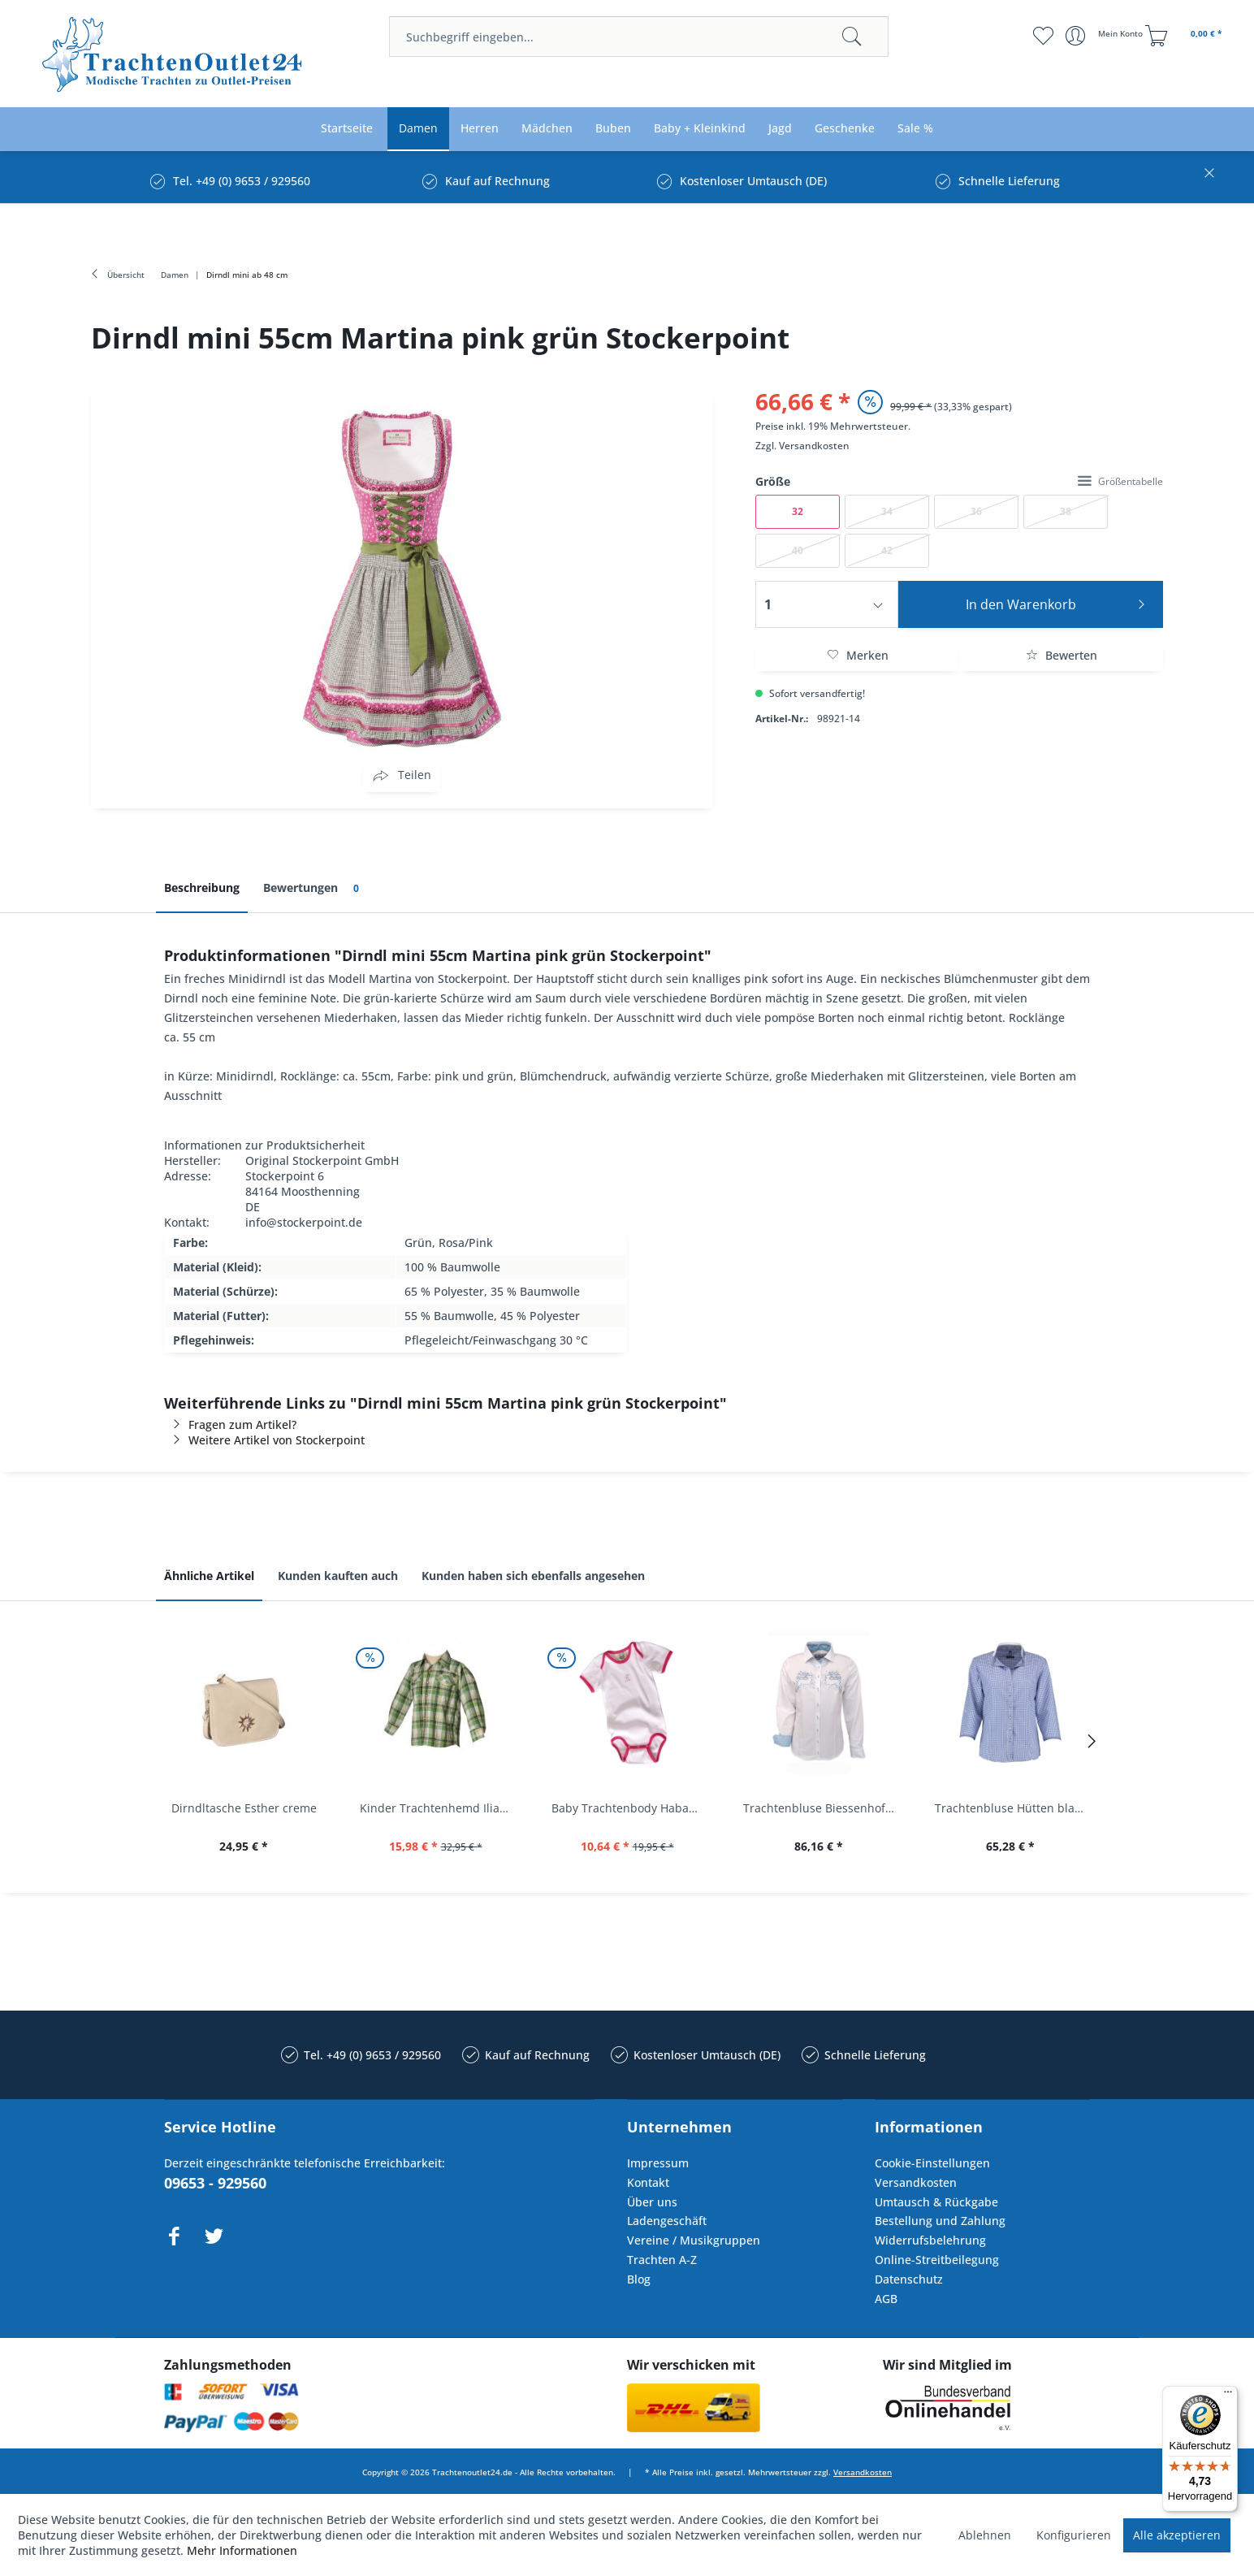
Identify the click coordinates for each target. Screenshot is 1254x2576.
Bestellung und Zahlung (940, 2220)
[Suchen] (852, 36)
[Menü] (1228, 2395)
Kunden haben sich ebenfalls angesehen (533, 1575)
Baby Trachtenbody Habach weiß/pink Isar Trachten (631, 1808)
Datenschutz (909, 2279)
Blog (639, 2279)
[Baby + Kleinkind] (699, 128)
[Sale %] (915, 128)
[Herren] (479, 128)
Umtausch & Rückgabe (936, 2202)
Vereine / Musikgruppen (693, 2240)
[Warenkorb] (1186, 35)
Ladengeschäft (667, 2220)
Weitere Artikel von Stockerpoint (264, 1440)
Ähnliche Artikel (209, 1575)
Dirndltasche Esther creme (244, 1808)
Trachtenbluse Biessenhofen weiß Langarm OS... (822, 1808)
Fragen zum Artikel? (230, 1424)
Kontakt (648, 2182)
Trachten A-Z (662, 2259)
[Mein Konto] (1106, 35)
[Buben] (613, 128)
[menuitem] (639, 36)
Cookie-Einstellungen (932, 2163)
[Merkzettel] (1043, 35)
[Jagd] (780, 128)
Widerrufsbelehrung (930, 2240)
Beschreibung (202, 887)
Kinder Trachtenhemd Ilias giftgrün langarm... (439, 1808)
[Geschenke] (844, 128)
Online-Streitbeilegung (937, 2259)
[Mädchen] (547, 128)
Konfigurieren (1073, 2535)
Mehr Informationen (242, 2550)
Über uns (652, 2202)
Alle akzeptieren (1177, 2535)
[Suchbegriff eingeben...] (639, 36)
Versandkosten (814, 445)
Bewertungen (314, 888)
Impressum (658, 2163)
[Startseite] (346, 128)
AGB (886, 2298)
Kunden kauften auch (338, 1575)
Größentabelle (1120, 481)
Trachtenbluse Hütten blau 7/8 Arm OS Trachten (1014, 1808)
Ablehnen (984, 2535)
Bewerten (1061, 655)
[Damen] (418, 128)
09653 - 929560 (215, 2183)
